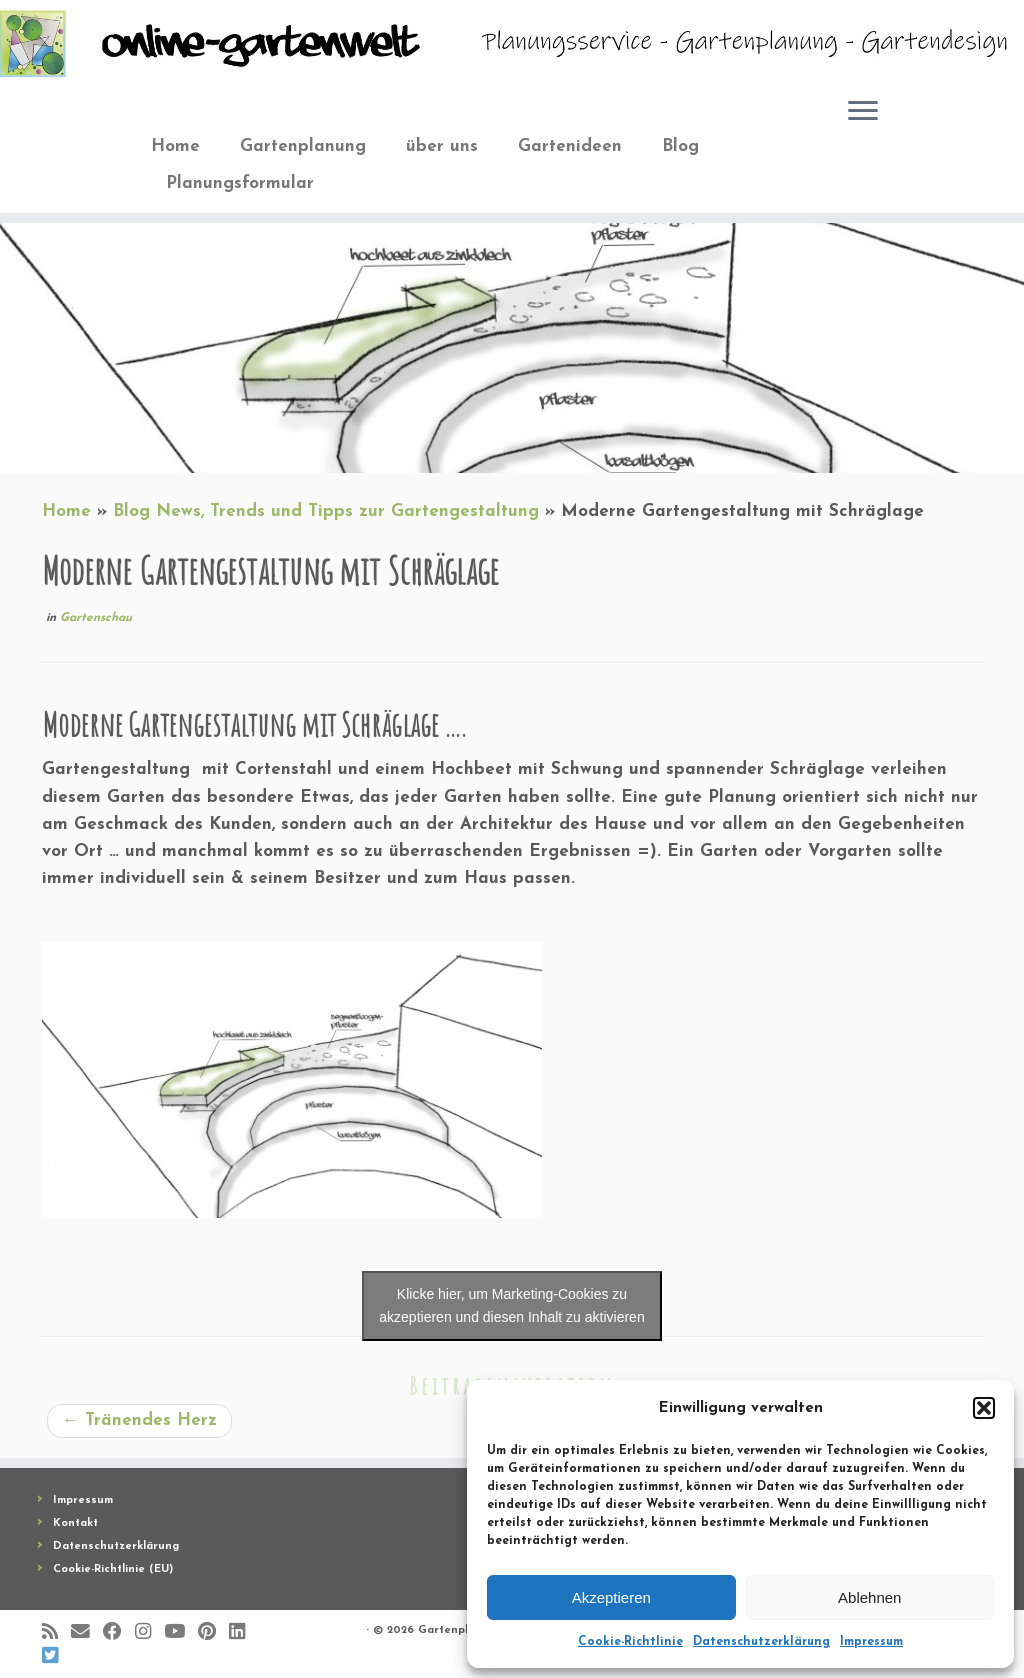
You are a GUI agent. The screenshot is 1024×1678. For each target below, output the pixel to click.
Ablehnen (869, 1597)
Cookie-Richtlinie (630, 1642)
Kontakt (75, 1523)
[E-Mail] (87, 1633)
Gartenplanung (303, 146)
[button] (984, 1408)
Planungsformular (240, 183)
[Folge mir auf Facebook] (119, 1633)
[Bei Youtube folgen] (181, 1633)
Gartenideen (570, 146)
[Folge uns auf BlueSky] (56, 1657)
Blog (680, 146)
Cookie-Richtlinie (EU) (113, 1569)
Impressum (871, 1642)
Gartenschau (96, 618)
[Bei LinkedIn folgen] (243, 1633)
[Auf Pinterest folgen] (213, 1633)
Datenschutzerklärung (761, 1642)
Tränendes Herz (139, 1420)
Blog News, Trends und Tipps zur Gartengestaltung (326, 511)
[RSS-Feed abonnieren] (56, 1633)
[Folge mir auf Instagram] (149, 1633)
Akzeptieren (611, 1597)
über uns (442, 146)
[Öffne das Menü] (863, 113)
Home (175, 146)
